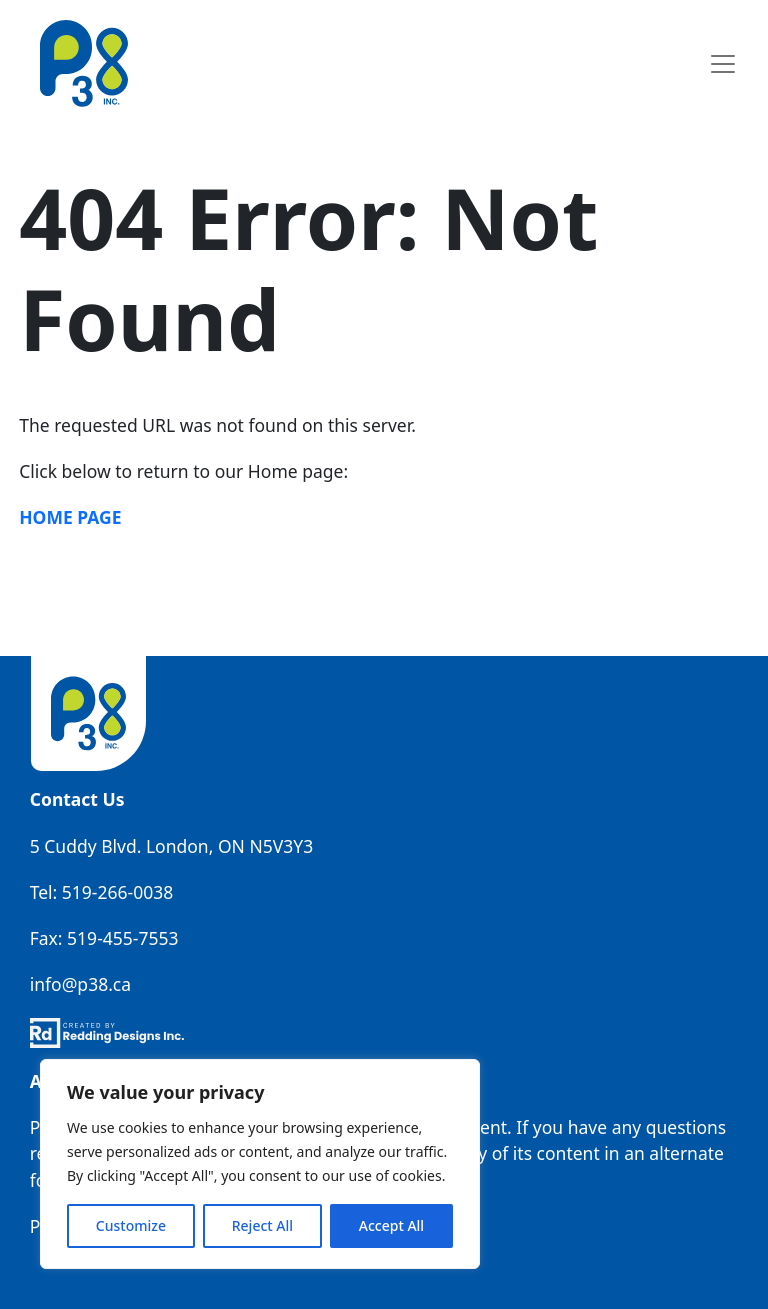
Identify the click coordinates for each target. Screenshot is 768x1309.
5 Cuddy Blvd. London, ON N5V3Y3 (171, 846)
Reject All (262, 1225)
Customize (131, 1225)
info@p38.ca (80, 984)
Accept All (391, 1225)
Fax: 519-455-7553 (104, 938)
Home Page (70, 517)
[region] (260, 1164)
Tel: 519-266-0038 (102, 892)
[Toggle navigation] (722, 63)
